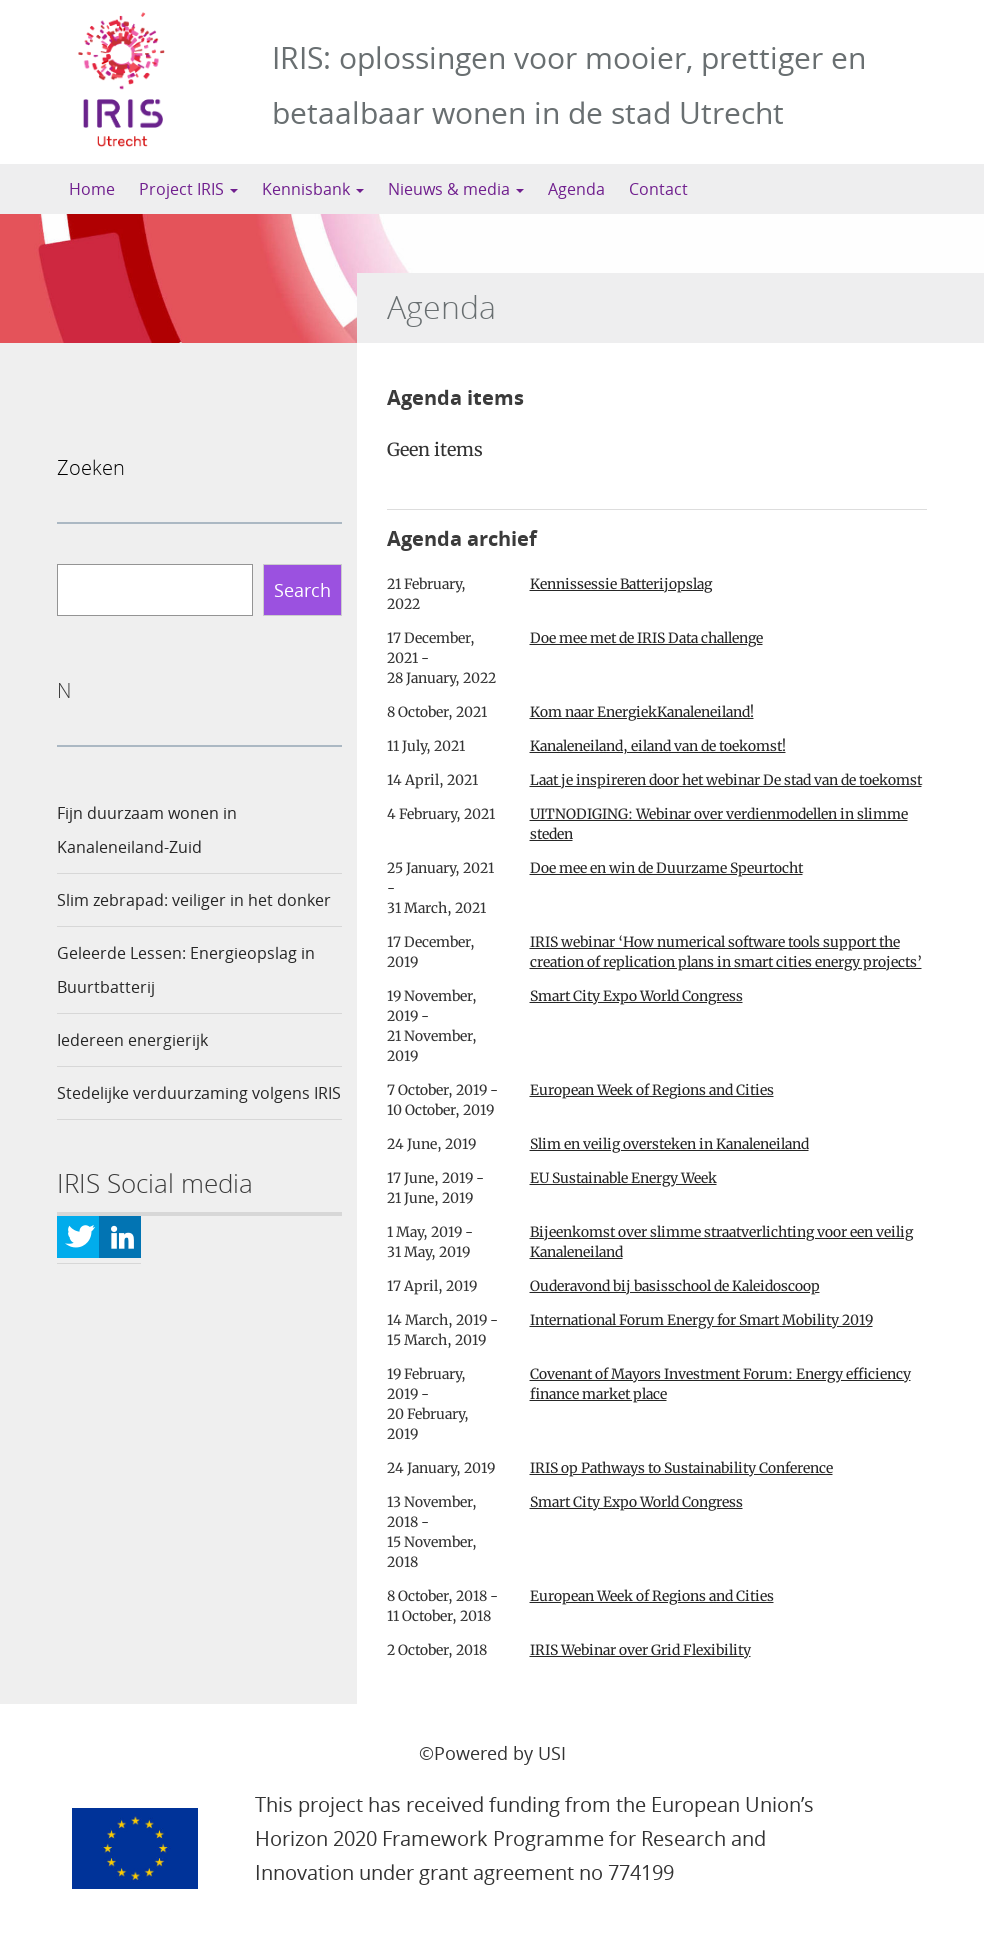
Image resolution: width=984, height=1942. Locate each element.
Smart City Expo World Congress (636, 996)
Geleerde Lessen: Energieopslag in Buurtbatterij (186, 970)
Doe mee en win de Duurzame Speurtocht (666, 868)
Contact (658, 189)
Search (302, 590)
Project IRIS (188, 189)
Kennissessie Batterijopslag (621, 584)
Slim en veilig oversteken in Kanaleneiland (669, 1144)
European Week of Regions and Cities (652, 1090)
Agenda (576, 189)
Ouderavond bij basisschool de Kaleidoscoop (675, 1286)
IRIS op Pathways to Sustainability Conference (681, 1468)
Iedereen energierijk (132, 1040)
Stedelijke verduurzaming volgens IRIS (199, 1093)
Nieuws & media (456, 189)
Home (92, 189)
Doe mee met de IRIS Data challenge (646, 638)
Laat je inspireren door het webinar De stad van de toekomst (726, 780)
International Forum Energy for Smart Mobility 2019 (701, 1320)
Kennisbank (313, 189)
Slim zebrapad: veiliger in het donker (194, 900)
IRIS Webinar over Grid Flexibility (640, 1650)
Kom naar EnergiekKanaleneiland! (642, 712)
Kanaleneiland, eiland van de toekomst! (658, 746)
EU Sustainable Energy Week (623, 1178)
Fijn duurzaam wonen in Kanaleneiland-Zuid (147, 830)
